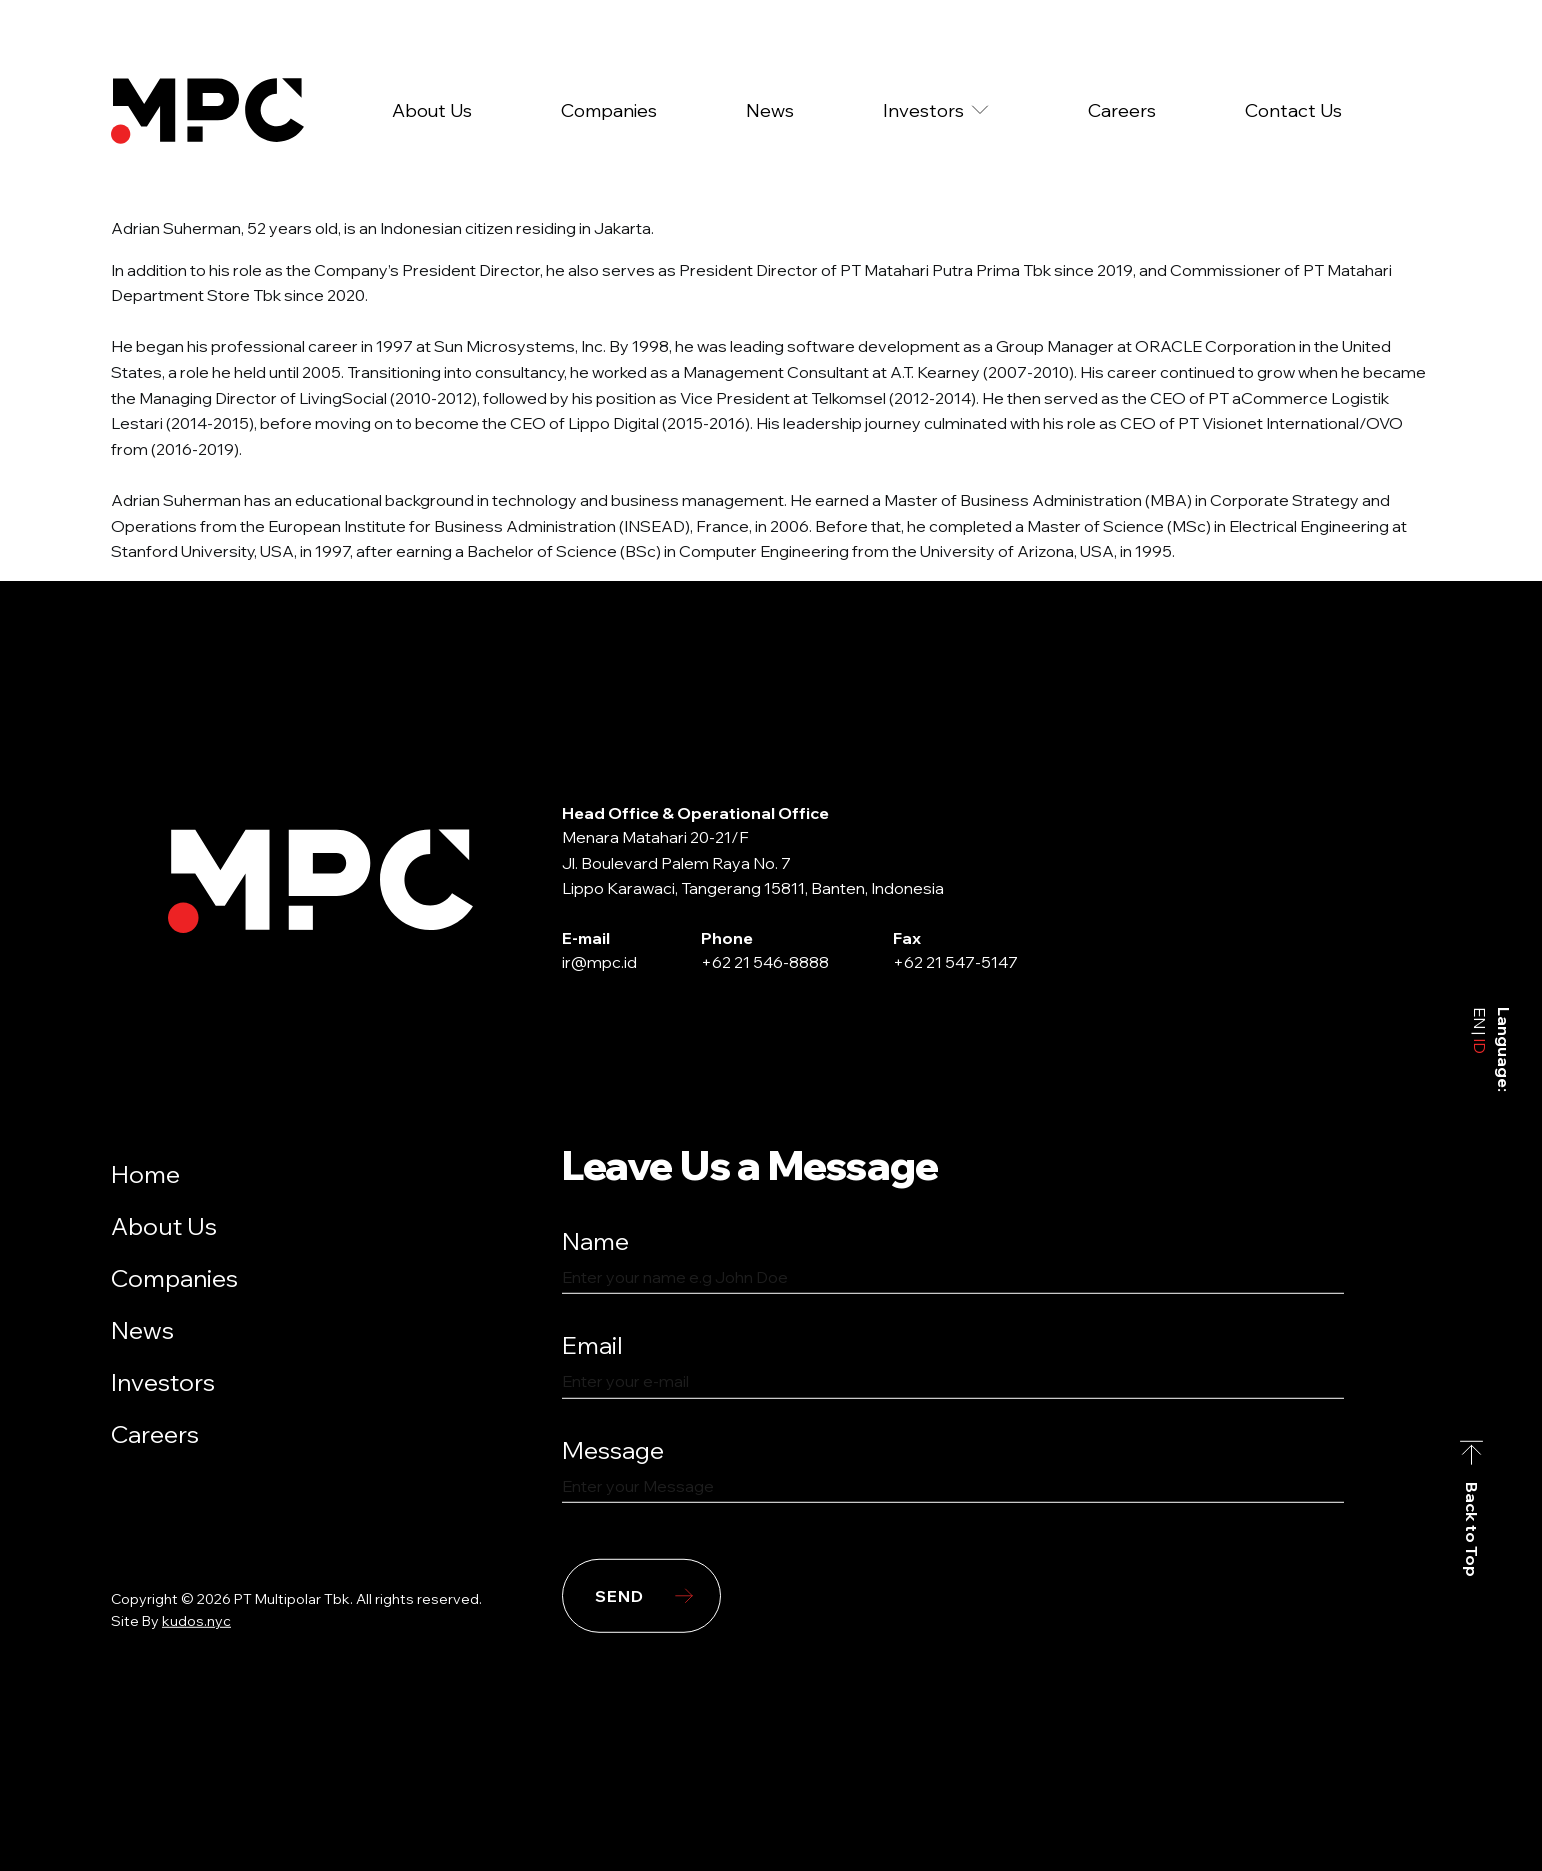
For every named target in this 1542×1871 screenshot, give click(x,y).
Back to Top (1472, 1529)
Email (592, 1345)
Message (613, 1450)
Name (595, 1241)
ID (1480, 1044)
